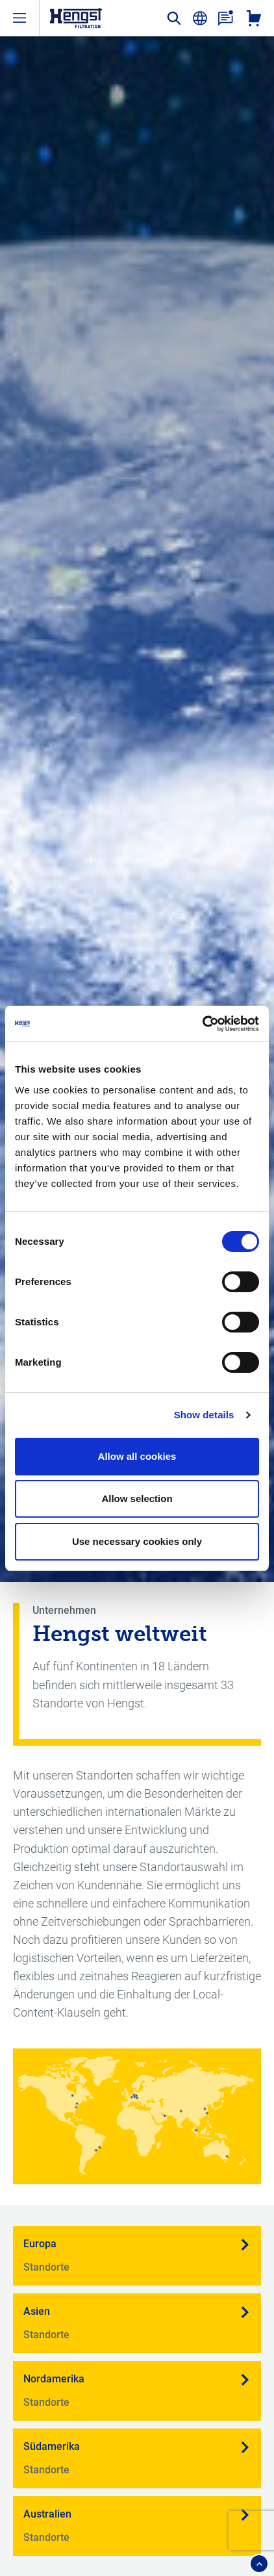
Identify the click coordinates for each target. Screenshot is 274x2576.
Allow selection (136, 1498)
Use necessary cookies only (137, 1541)
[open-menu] (19, 18)
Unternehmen (64, 1610)
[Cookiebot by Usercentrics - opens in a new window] (202, 1023)
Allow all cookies (137, 1456)
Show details (204, 1414)
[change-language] (200, 18)
